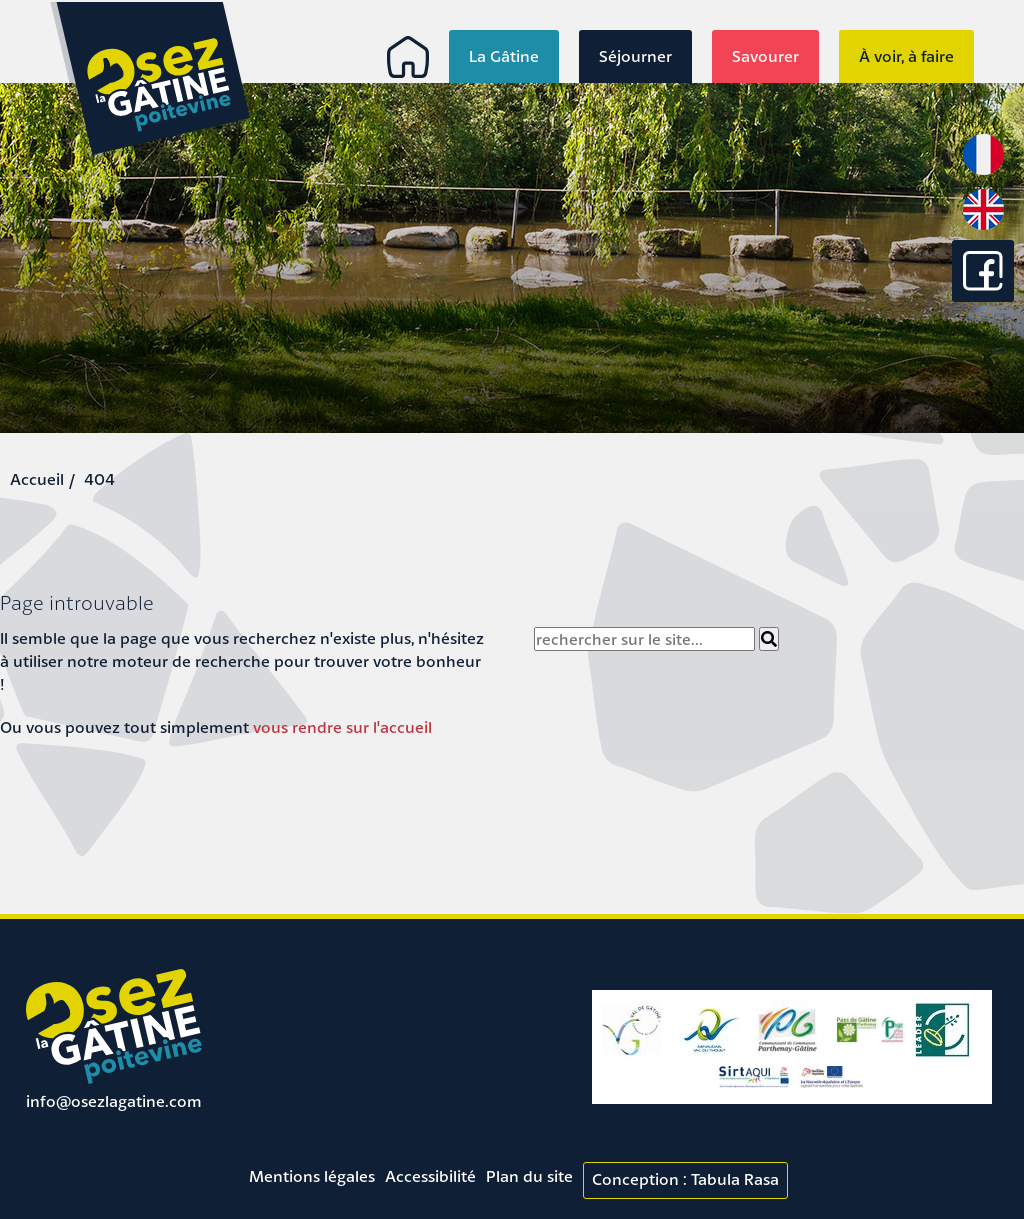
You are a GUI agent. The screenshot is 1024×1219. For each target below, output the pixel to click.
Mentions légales (312, 1176)
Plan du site (529, 1176)
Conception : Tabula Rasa (685, 1179)
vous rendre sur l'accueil (342, 727)
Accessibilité (430, 1176)
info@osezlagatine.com (114, 1101)
